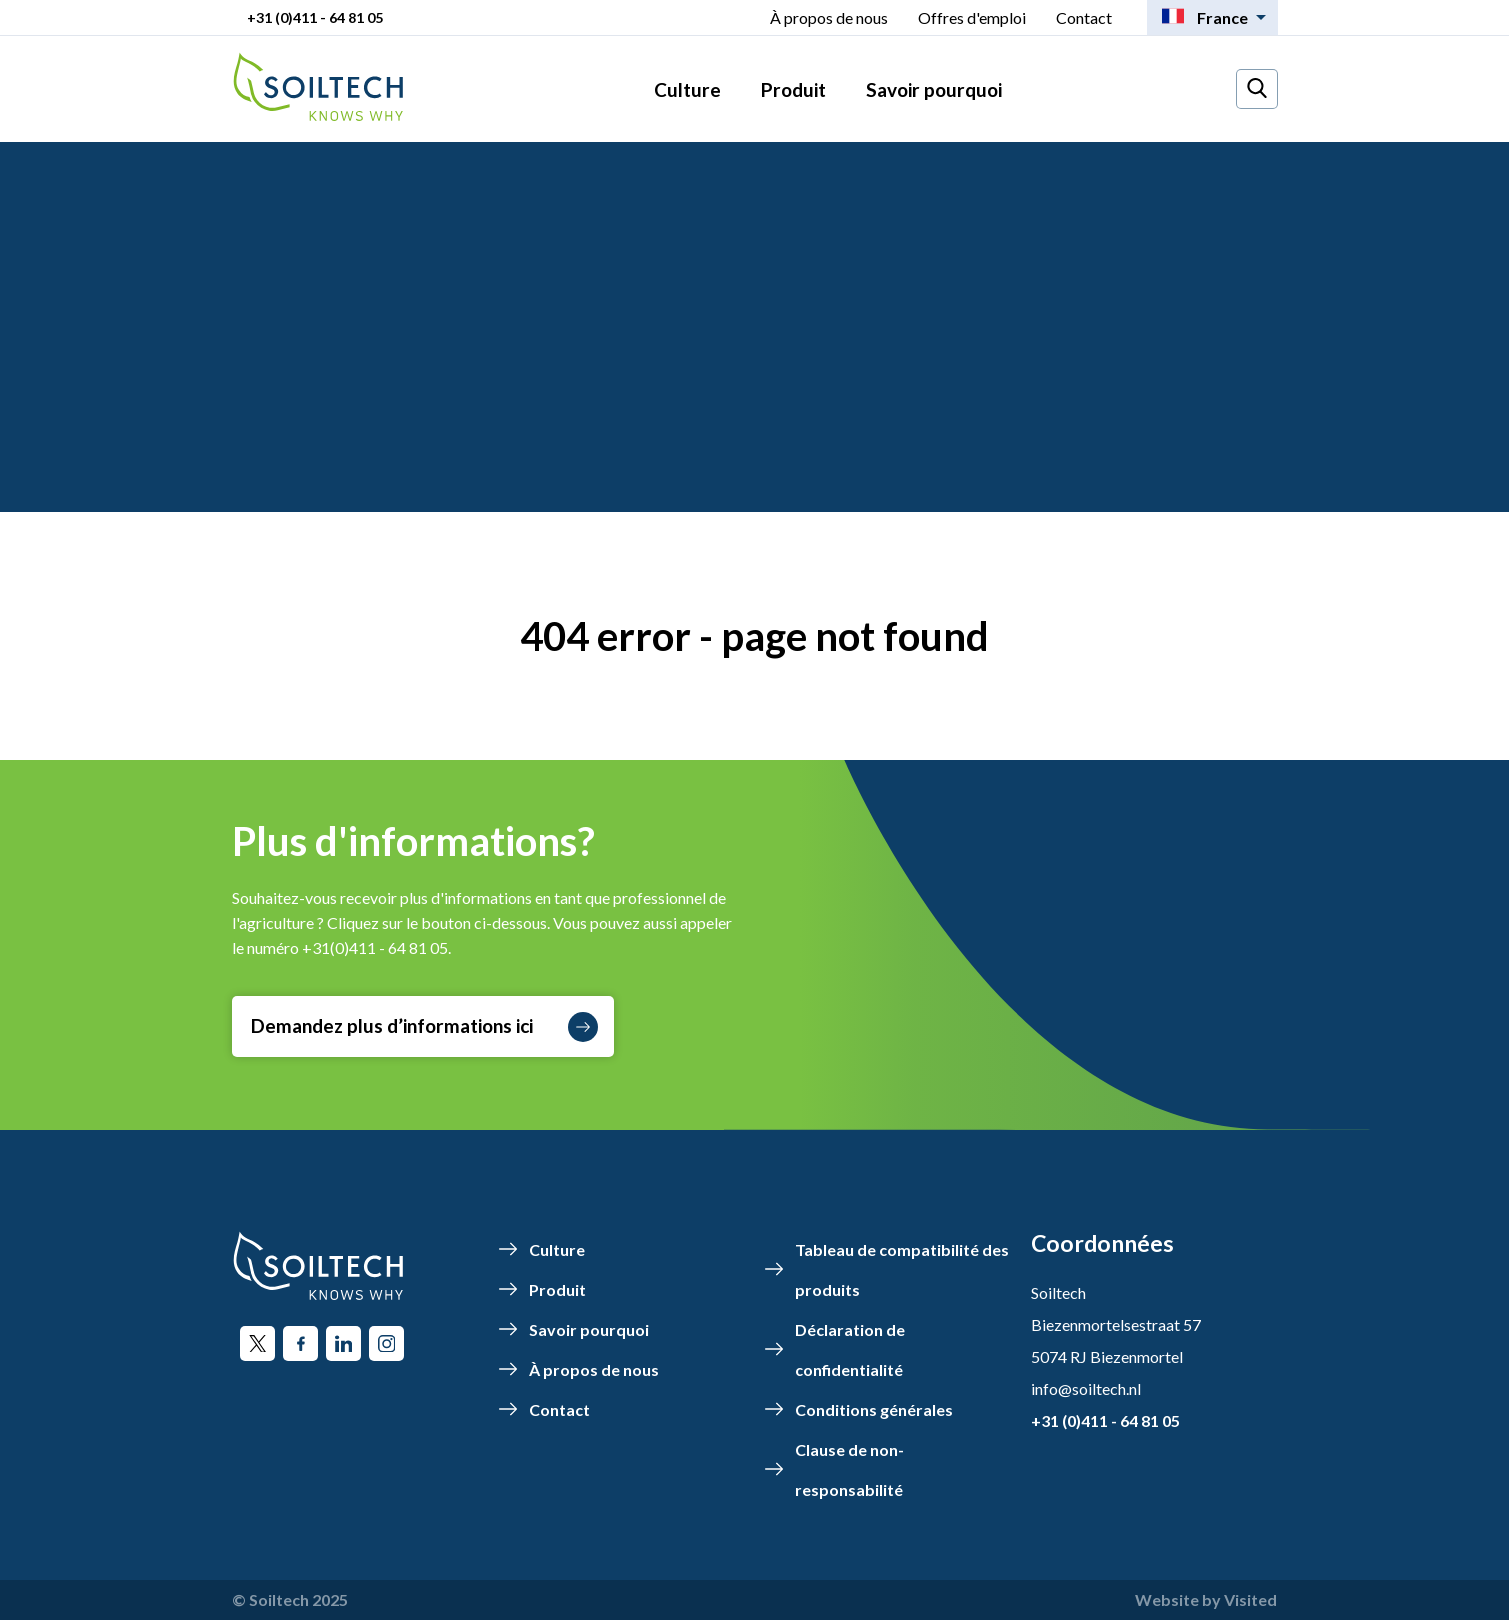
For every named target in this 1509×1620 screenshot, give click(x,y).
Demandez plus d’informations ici (424, 1027)
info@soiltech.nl (1086, 1388)
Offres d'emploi (972, 17)
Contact (1084, 17)
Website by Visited (1206, 1599)
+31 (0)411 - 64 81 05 (315, 17)
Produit (793, 89)
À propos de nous (829, 17)
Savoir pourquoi (934, 89)
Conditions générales (874, 1409)
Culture (687, 89)
